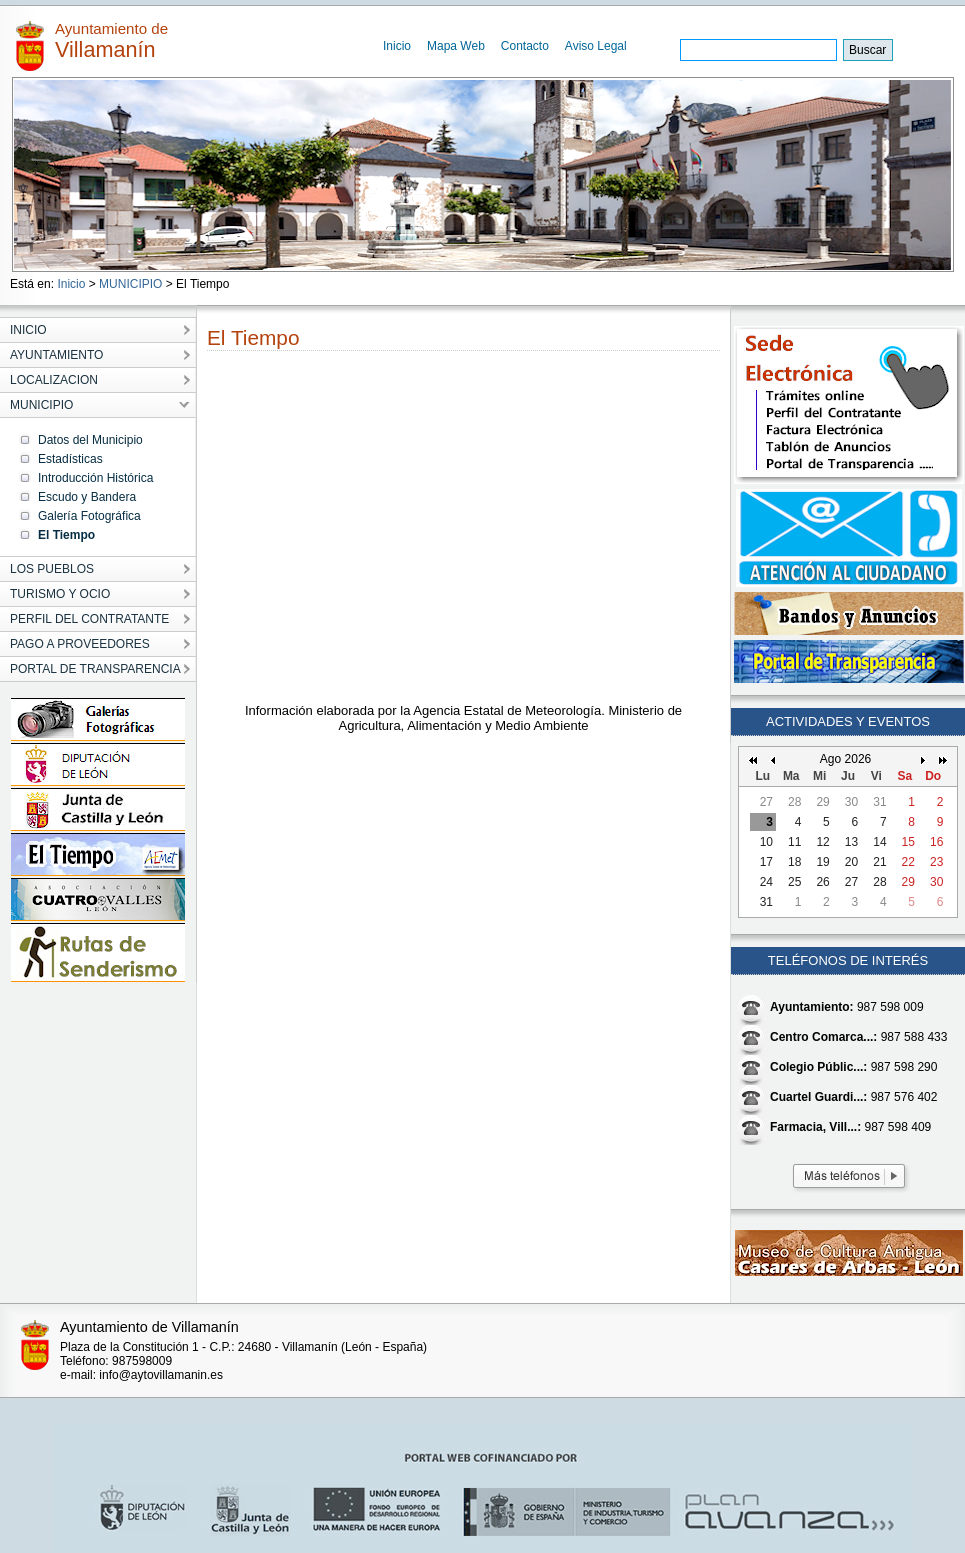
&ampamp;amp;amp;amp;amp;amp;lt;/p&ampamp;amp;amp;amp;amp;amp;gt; (463, 532)
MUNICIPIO (130, 284)
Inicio (397, 46)
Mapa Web (456, 46)
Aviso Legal (596, 46)
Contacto (525, 46)
